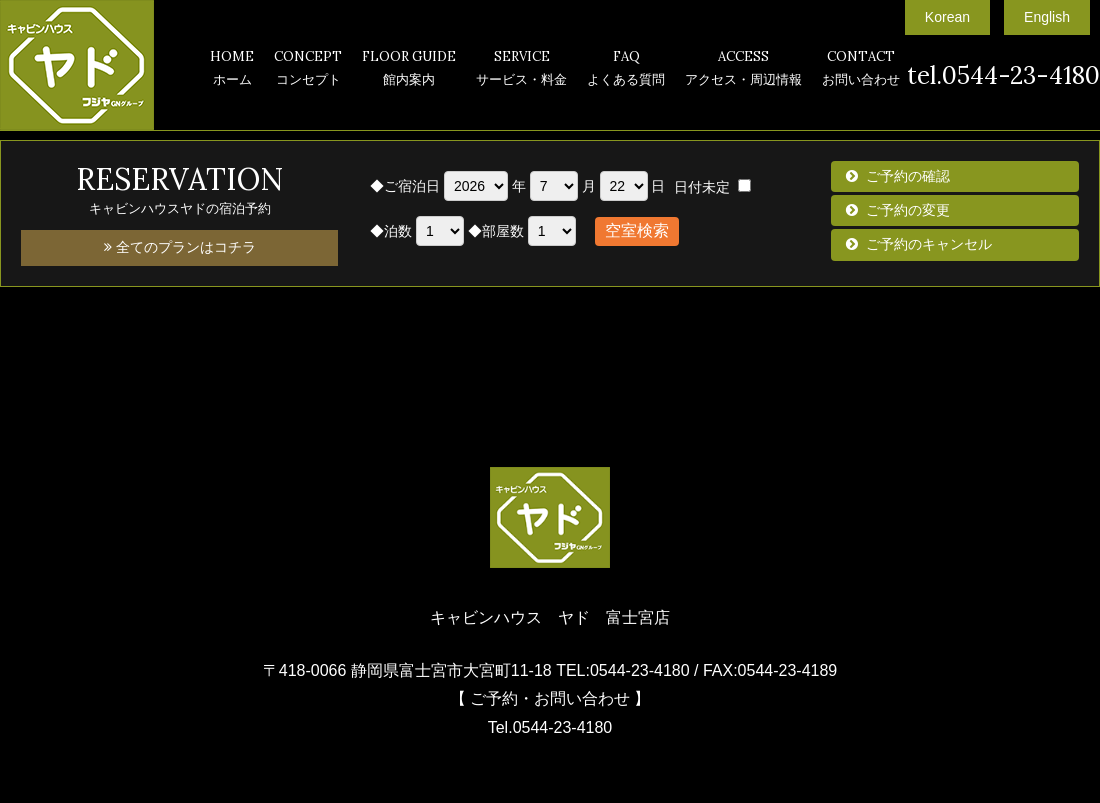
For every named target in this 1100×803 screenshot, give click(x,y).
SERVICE (521, 70)
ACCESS (743, 70)
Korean (947, 17)
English (1047, 17)
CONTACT (861, 70)
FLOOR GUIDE (409, 70)
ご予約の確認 (908, 176)
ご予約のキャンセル (929, 244)
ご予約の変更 (908, 210)
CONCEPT (308, 70)
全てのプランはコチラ (180, 247)
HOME (232, 70)
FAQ (626, 70)
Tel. (550, 727)
